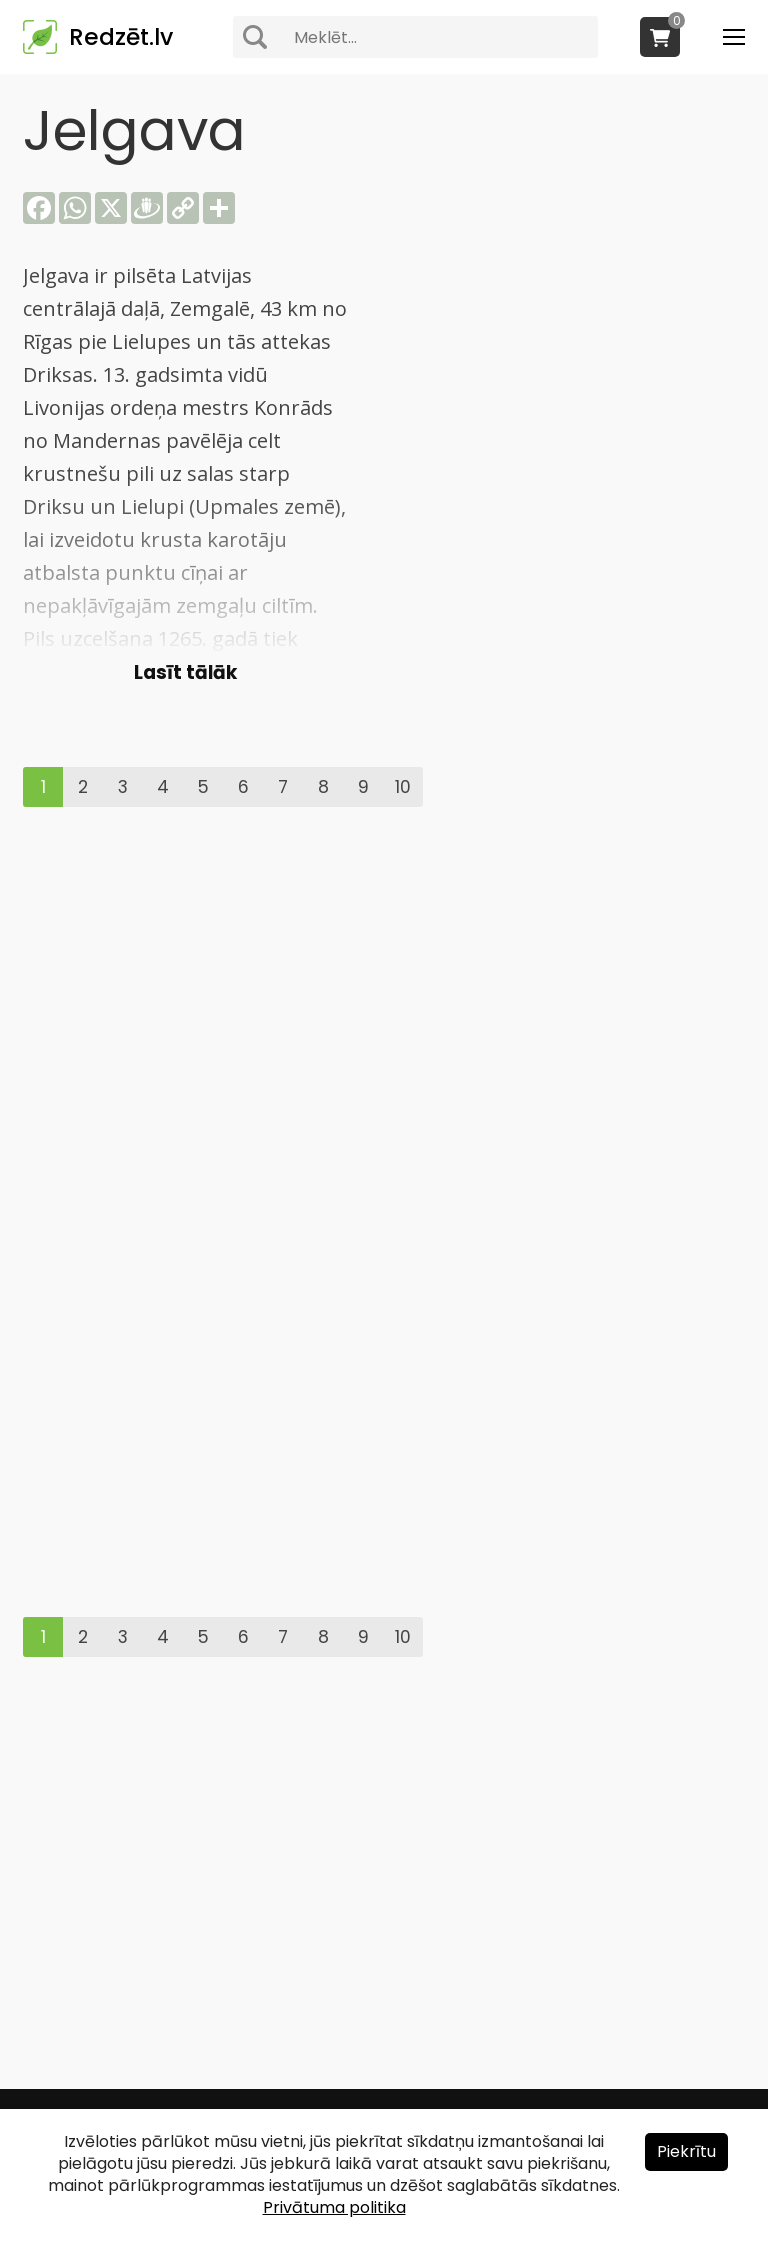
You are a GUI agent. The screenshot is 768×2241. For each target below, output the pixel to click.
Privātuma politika (334, 2207)
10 (403, 787)
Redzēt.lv (121, 37)
